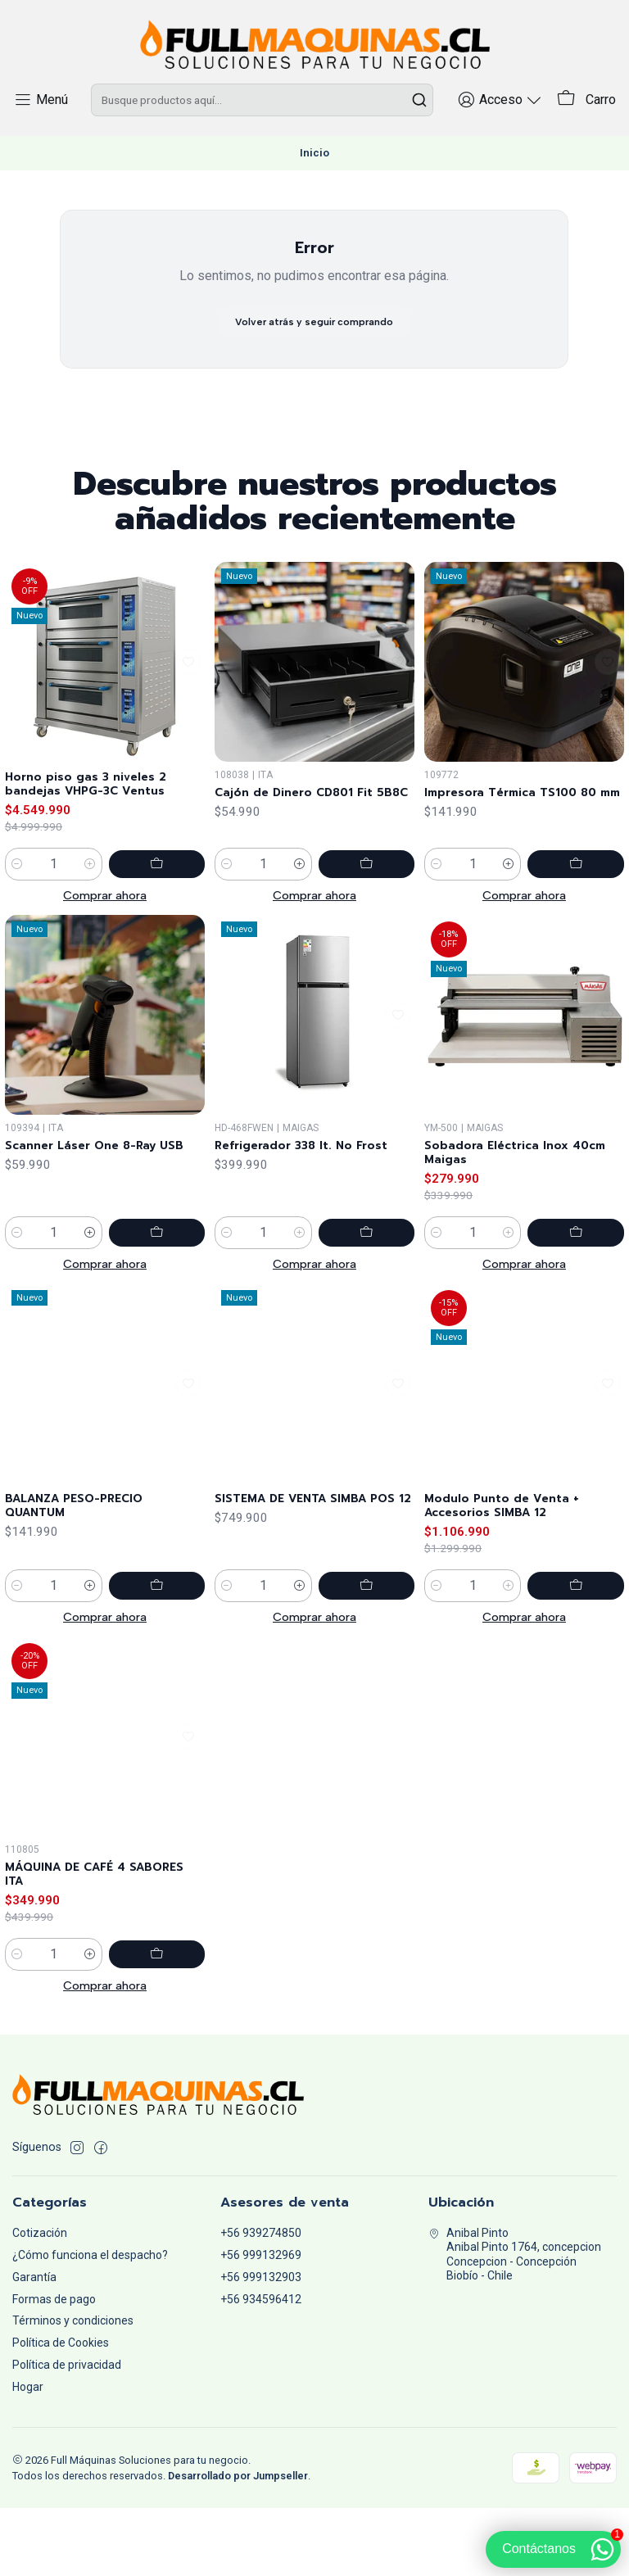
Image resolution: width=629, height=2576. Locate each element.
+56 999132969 (260, 2322)
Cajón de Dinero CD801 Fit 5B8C (306, 901)
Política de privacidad (66, 2433)
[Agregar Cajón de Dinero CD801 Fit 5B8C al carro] (377, 969)
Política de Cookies (60, 2411)
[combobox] (266, 136)
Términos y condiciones (72, 2389)
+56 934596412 (260, 2367)
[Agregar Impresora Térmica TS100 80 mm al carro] (587, 988)
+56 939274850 (260, 2300)
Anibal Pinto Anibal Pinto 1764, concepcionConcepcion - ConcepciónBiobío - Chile (514, 2322)
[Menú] (38, 136)
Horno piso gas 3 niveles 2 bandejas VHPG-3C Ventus (98, 864)
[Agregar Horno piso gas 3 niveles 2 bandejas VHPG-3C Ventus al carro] (168, 946)
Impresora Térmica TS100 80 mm (513, 921)
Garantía (34, 2345)
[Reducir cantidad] (17, 946)
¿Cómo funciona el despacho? (90, 2322)
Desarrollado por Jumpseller (238, 2544)
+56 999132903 (260, 2345)
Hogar (27, 2454)
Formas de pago (54, 2367)
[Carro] (588, 137)
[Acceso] (508, 136)
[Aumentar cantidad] (112, 946)
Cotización (39, 2300)
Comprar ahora (105, 978)
